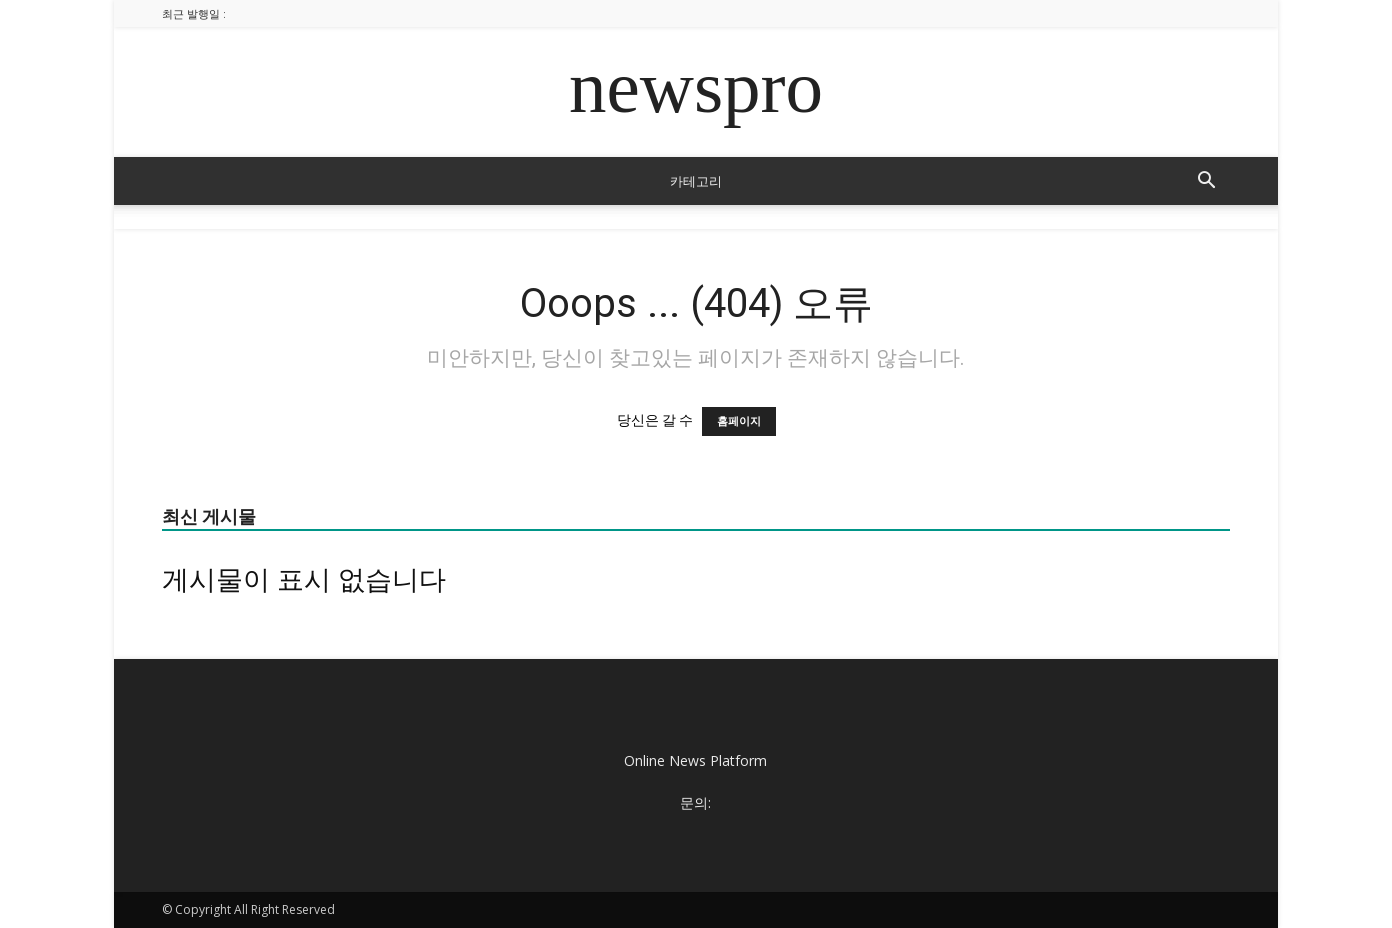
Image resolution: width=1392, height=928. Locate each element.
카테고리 (696, 181)
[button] (1206, 182)
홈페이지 (739, 421)
